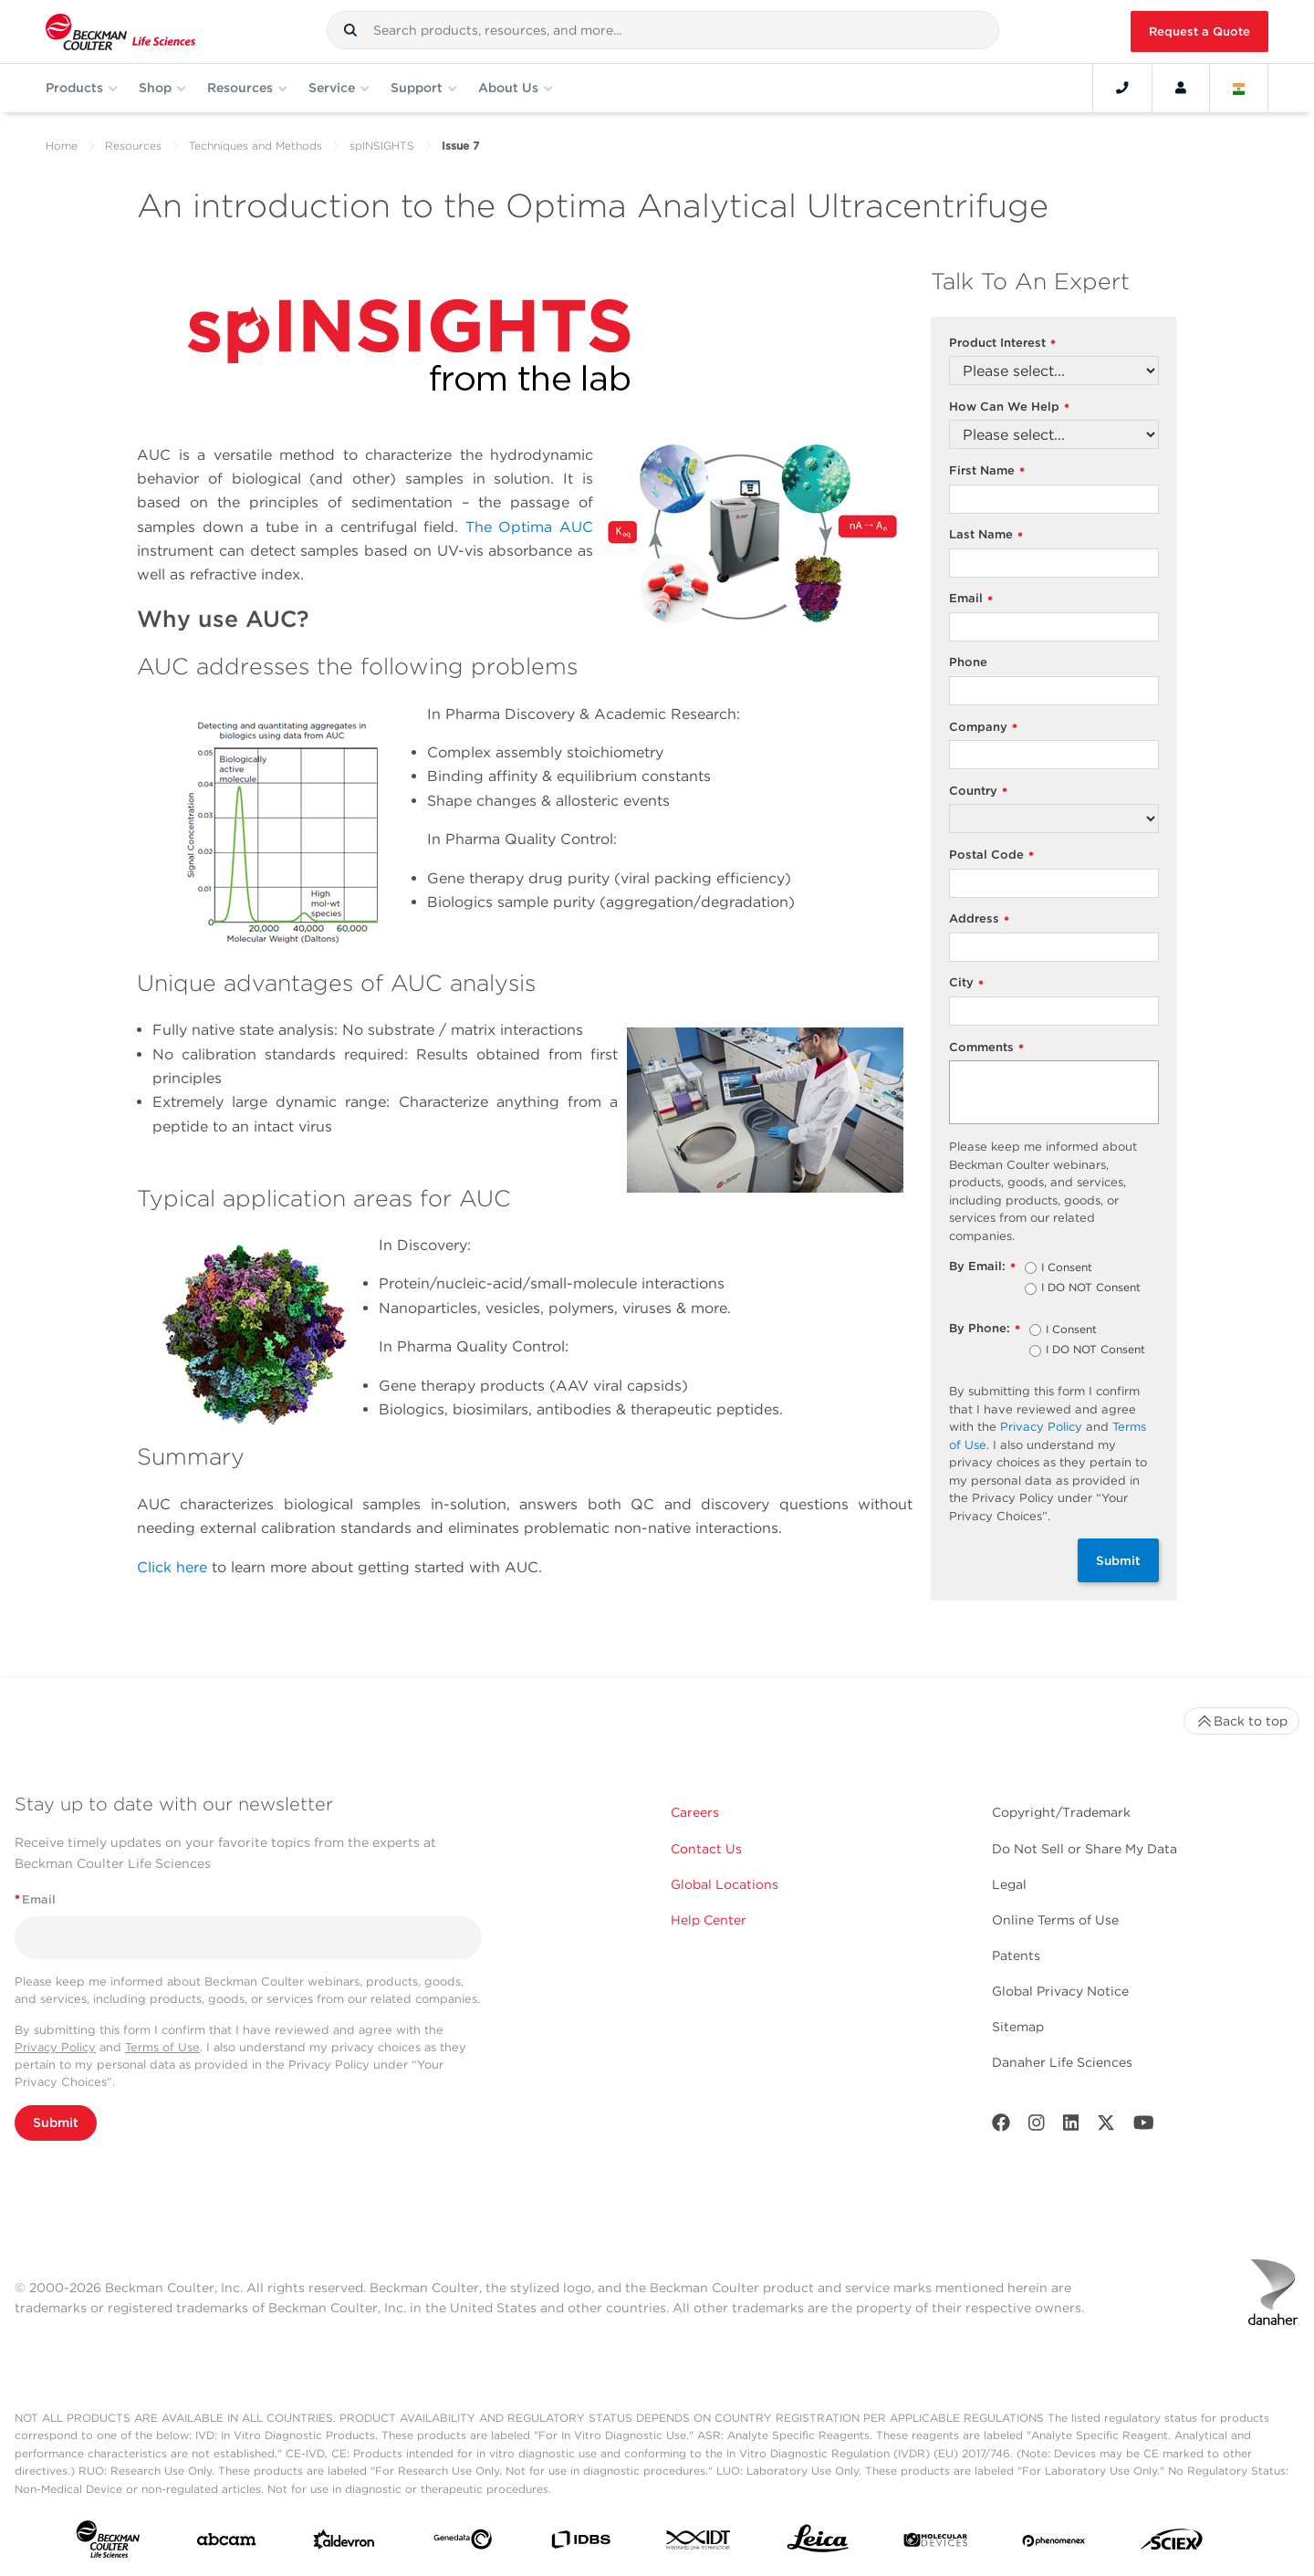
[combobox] (663, 30)
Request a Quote (1199, 31)
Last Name (986, 535)
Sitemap (1018, 2026)
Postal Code (991, 855)
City (966, 983)
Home (62, 145)
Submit (1118, 1560)
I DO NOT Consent (1091, 1288)
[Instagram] (1036, 2126)
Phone (968, 662)
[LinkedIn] (1071, 2126)
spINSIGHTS (381, 145)
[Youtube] (1143, 2126)
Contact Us (706, 1848)
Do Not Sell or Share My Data (1084, 1848)
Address (979, 919)
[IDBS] (580, 2544)
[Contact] (1122, 87)
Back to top (1241, 1721)
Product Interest (1002, 343)
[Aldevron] (344, 2544)
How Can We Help (1009, 407)
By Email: (982, 1267)
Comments (986, 1048)
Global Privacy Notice (1060, 1991)
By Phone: (984, 1329)
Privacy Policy (1041, 1427)
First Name (987, 471)
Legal (1009, 1884)
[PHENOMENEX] (1054, 2543)
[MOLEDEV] (935, 2543)
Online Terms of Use (1055, 1920)
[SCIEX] (1171, 2543)
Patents (1016, 1955)
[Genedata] (462, 2543)
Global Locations (724, 1884)
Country (978, 791)
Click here (172, 1567)
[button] (350, 30)
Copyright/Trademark (1061, 1812)
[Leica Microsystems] (817, 2543)
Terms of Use (162, 2047)
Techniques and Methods (255, 145)
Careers (695, 1812)
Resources (133, 145)
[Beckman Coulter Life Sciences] (120, 31)
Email (971, 599)
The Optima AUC (529, 527)
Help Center (708, 1920)
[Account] (1180, 87)
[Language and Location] (1239, 87)
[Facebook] (1001, 2126)
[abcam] (226, 2543)
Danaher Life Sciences (1062, 2062)
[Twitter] (1106, 2126)
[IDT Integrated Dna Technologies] (699, 2544)
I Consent (1066, 1268)
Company (983, 727)
